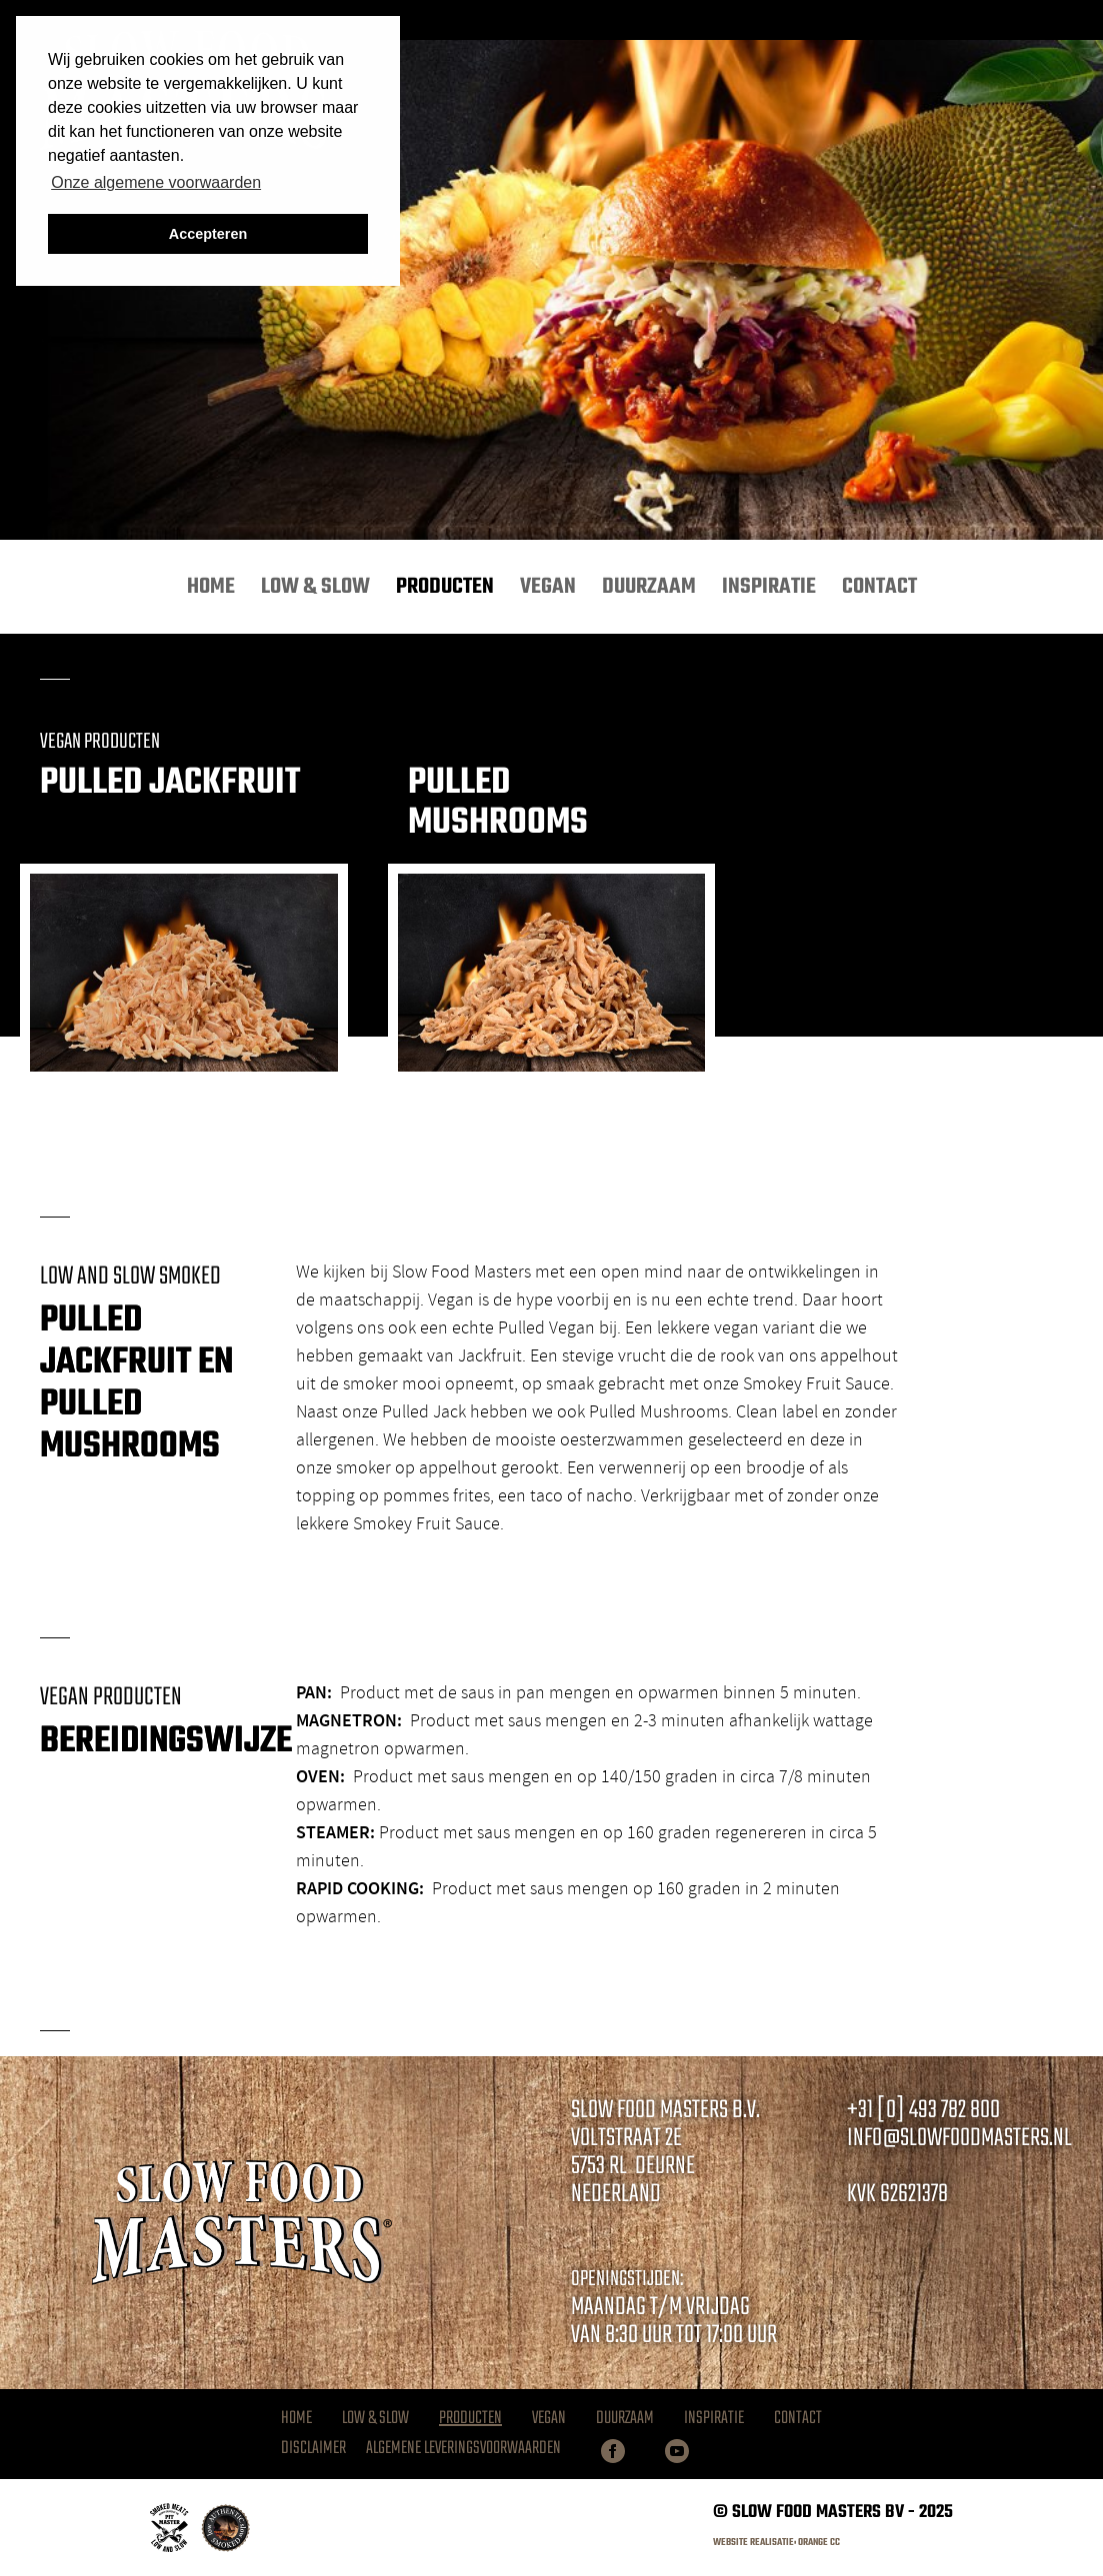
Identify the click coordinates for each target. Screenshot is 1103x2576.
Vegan (548, 587)
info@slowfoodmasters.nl (959, 2138)
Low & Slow (315, 587)
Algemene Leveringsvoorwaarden (463, 2449)
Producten (445, 587)
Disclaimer (313, 2449)
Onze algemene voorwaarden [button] (156, 182)
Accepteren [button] (208, 234)
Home (211, 587)
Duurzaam (649, 587)
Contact (879, 587)
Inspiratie (769, 587)
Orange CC (819, 2542)
